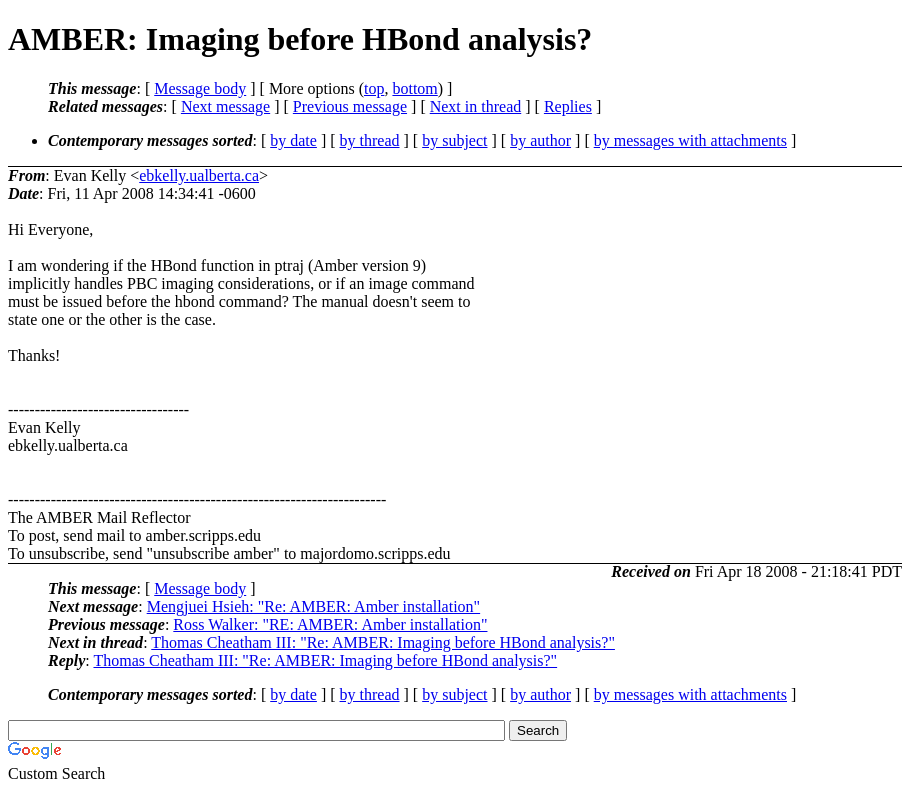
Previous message (350, 106)
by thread (370, 140)
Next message (225, 106)
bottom (414, 88)
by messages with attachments (690, 140)
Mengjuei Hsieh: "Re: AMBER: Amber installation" (313, 606)
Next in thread (476, 106)
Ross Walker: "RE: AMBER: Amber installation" (330, 624)
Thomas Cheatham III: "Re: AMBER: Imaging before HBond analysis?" (383, 642)
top (374, 88)
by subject (454, 140)
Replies (568, 106)
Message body (200, 88)
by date (293, 140)
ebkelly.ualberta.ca (199, 175)
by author (540, 140)
